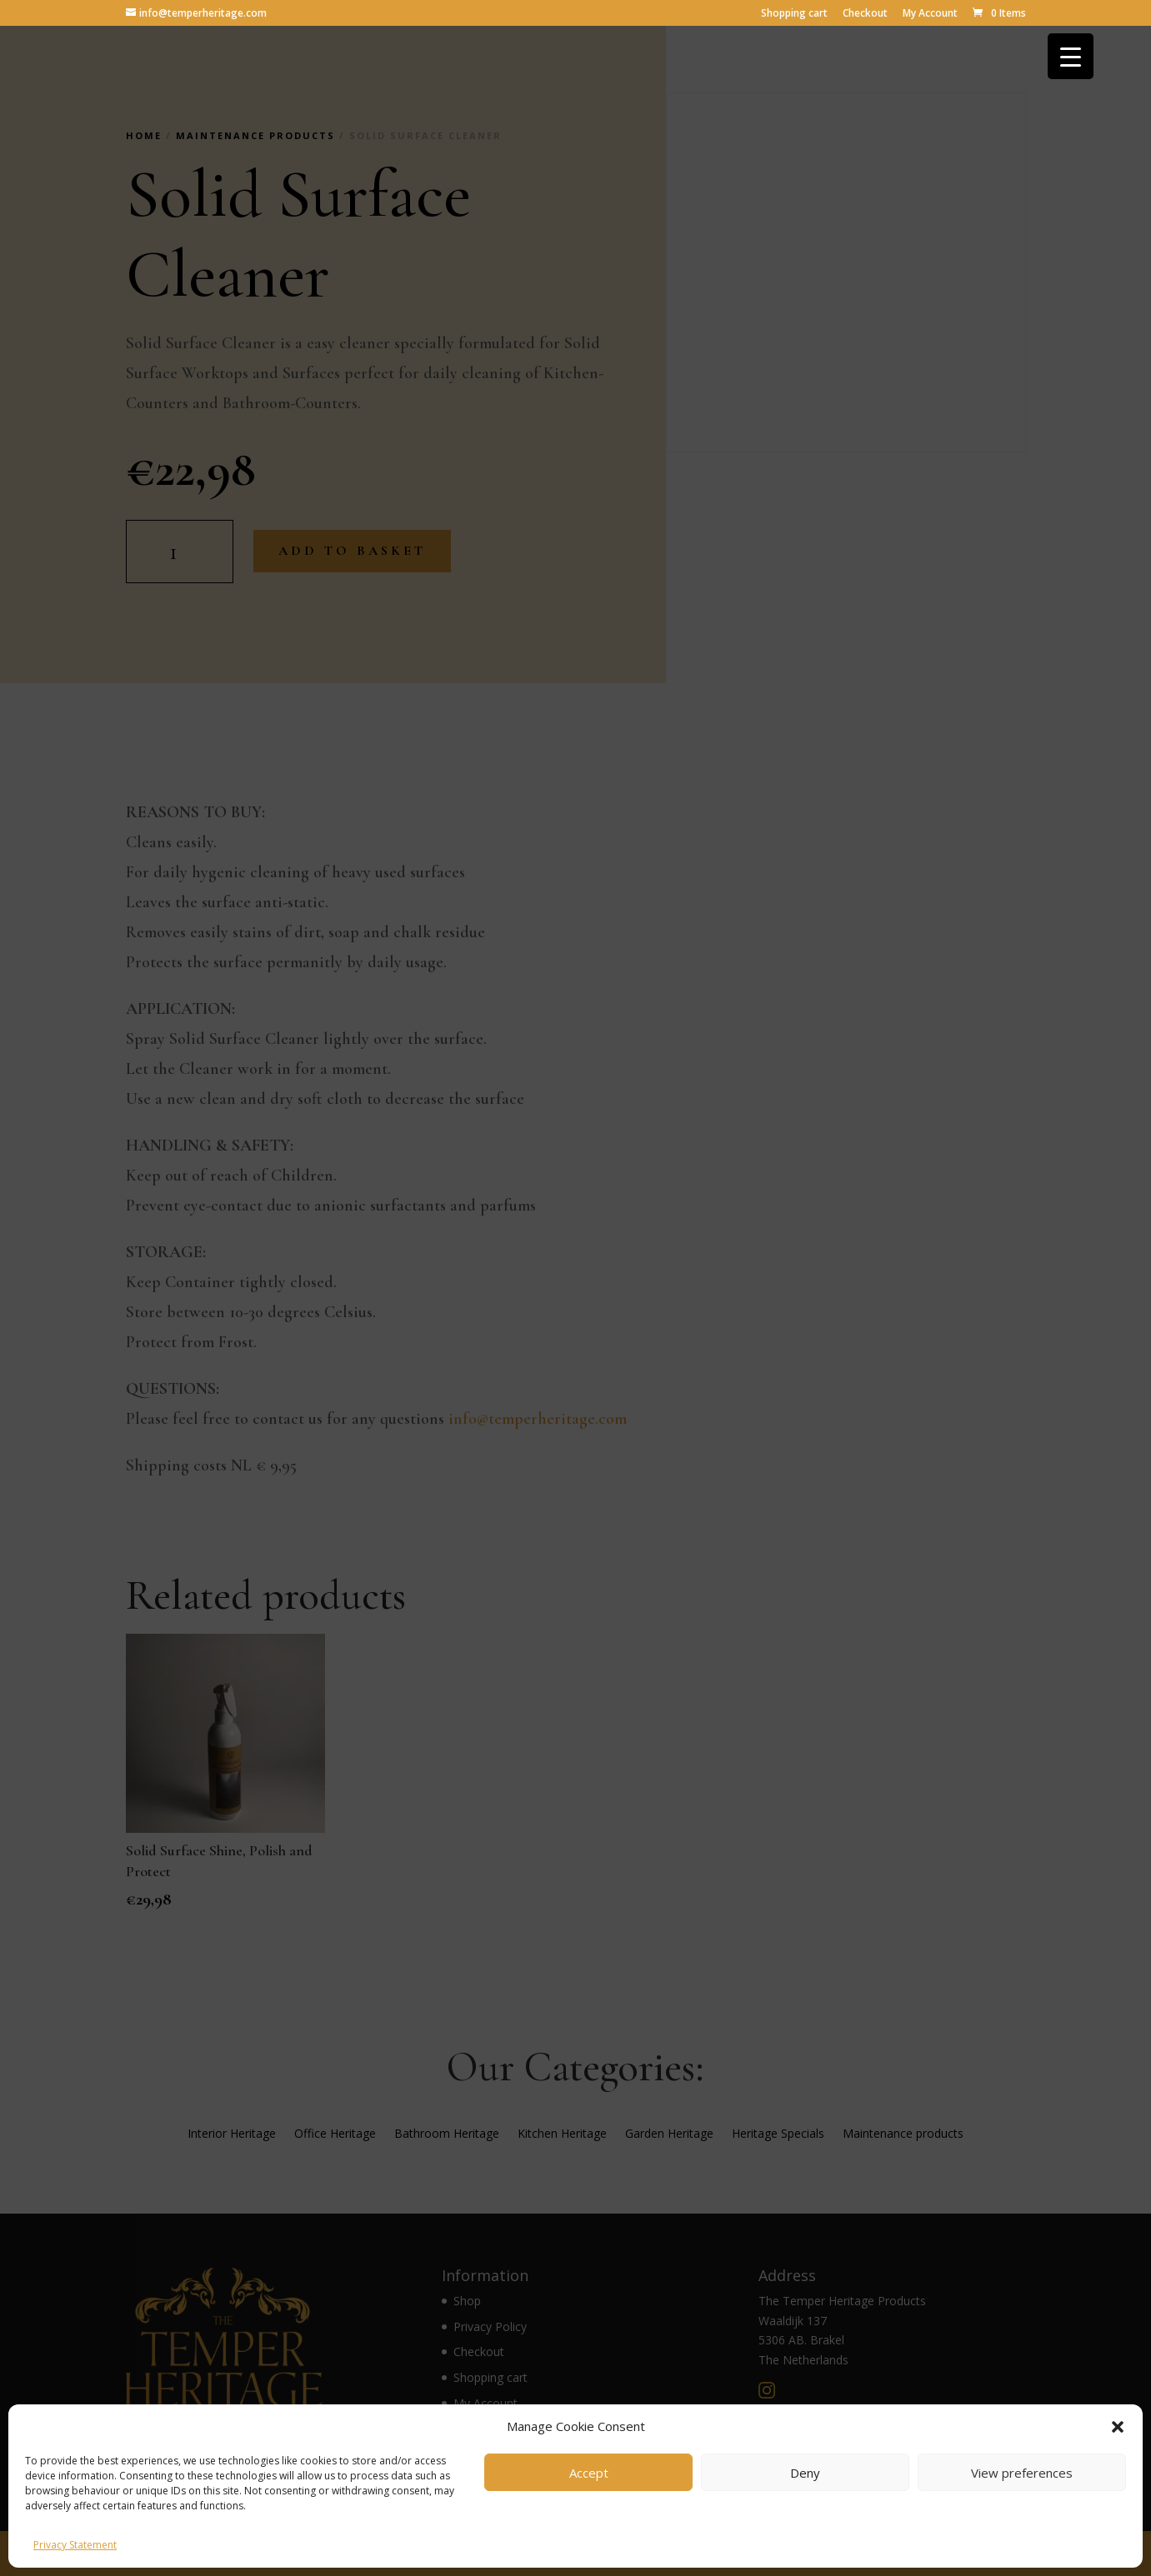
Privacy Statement (75, 2545)
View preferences (1022, 2472)
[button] (1117, 2427)
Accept (588, 2472)
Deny (805, 2472)
